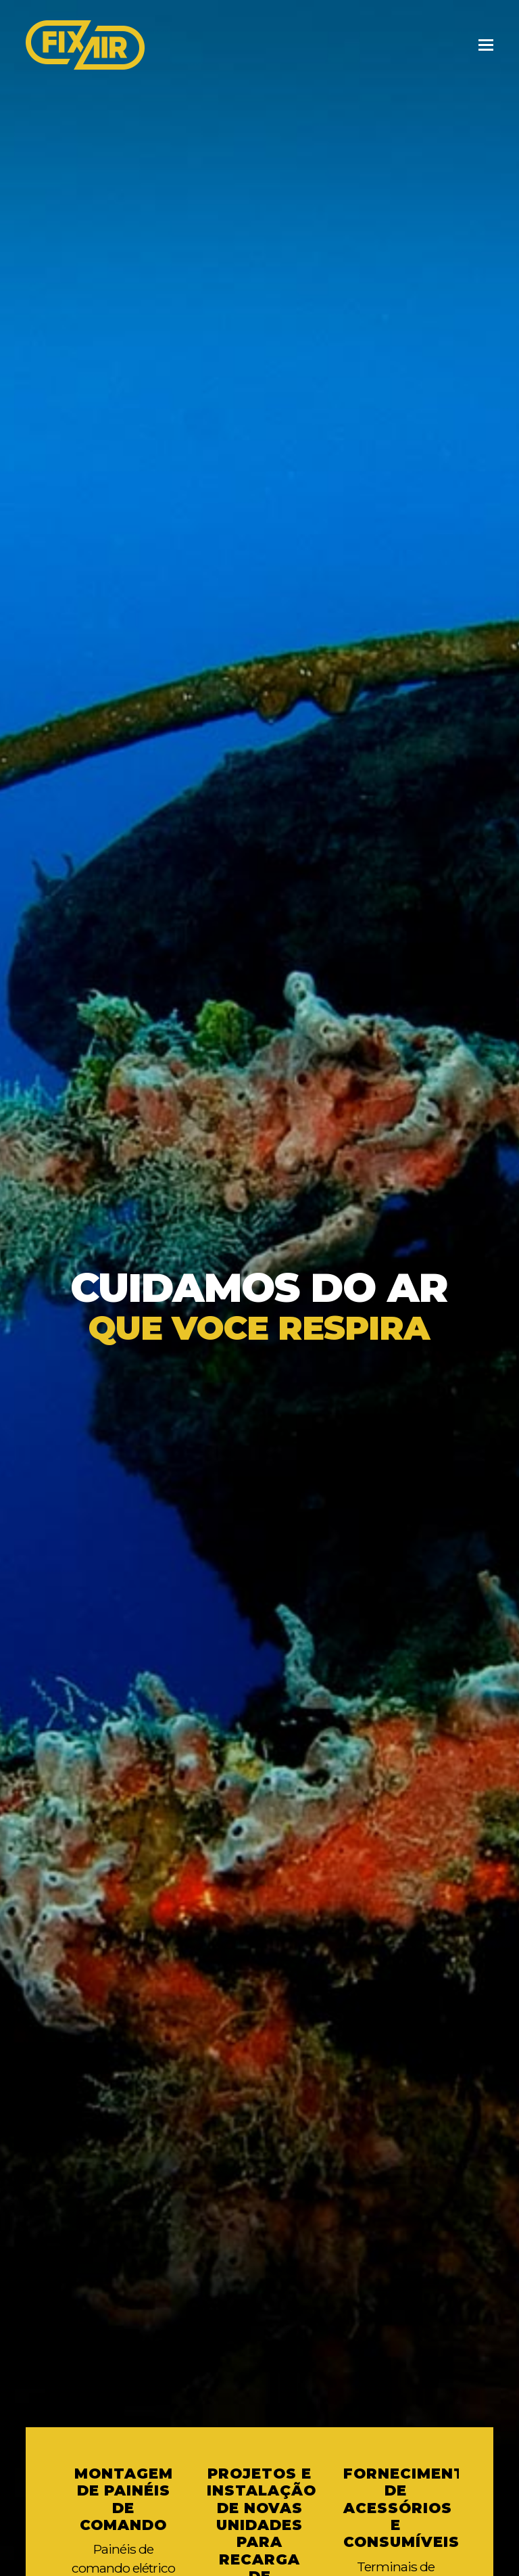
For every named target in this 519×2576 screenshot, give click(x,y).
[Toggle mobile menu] (485, 45)
